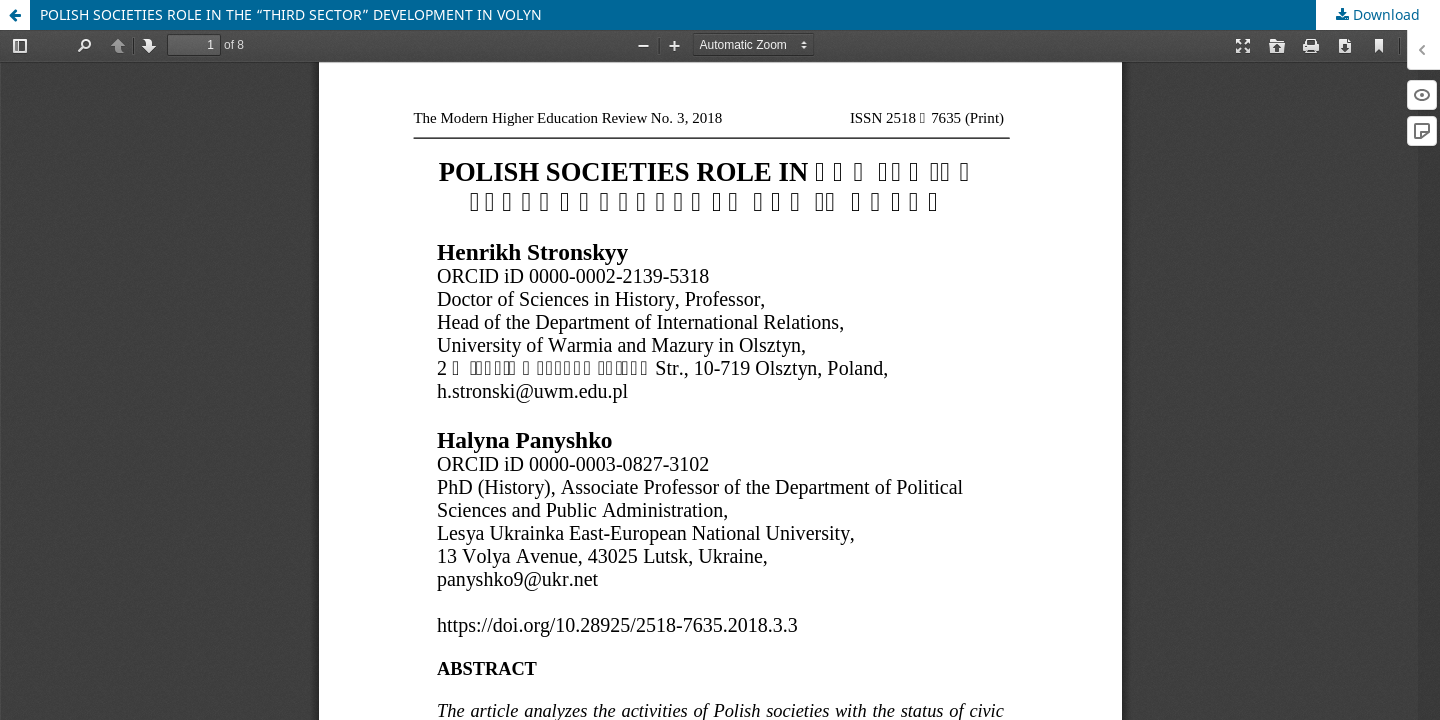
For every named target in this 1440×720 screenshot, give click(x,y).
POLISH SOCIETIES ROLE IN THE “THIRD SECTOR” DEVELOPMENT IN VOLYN (291, 14)
